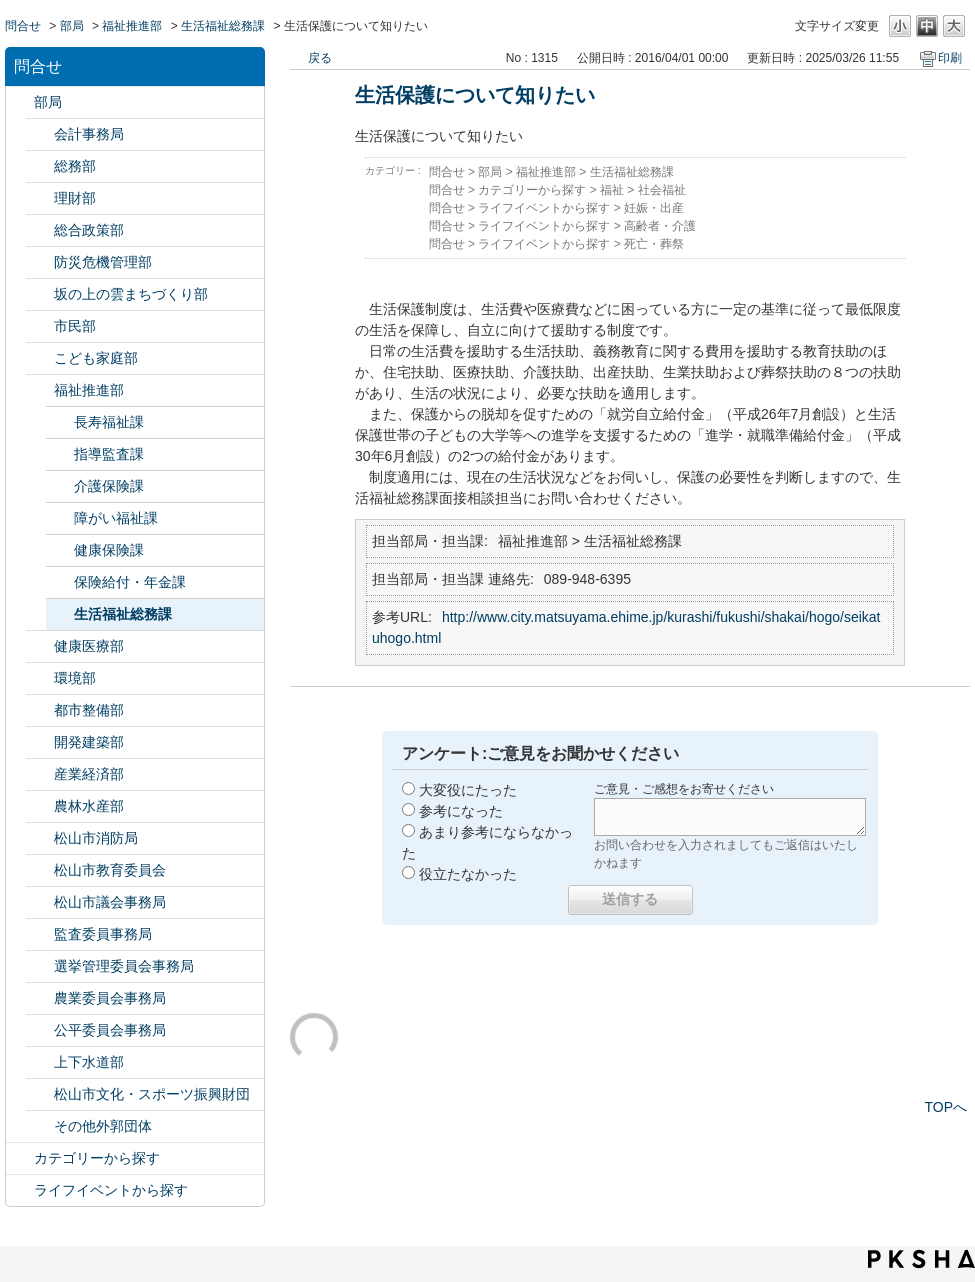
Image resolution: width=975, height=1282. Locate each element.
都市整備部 (89, 710)
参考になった (461, 811)
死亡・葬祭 (654, 244)
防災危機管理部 (103, 262)
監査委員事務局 (103, 934)
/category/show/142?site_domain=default (40, 870)
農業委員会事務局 (110, 998)
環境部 (75, 678)
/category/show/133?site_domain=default (40, 678)
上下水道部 (89, 1062)
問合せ (23, 26)
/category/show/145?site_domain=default (40, 1030)
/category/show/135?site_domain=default (40, 710)
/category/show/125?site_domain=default (40, 166)
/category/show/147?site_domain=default (40, 998)
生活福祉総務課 (223, 26)
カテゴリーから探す (97, 1158)
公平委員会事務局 (110, 1030)
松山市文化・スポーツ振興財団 (152, 1094)
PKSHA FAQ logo (921, 1259)
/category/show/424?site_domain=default (40, 262)
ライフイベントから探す (111, 1190)
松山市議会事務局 (110, 902)
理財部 (75, 198)
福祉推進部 (132, 26)
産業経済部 (89, 774)
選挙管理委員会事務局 (124, 966)
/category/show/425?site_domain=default (40, 742)
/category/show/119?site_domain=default (20, 102)
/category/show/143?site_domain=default (40, 902)
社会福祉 (662, 190)
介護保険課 (109, 486)
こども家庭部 (96, 358)
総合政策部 (89, 230)
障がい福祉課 (116, 518)
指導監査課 (109, 454)
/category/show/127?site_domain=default (40, 198)
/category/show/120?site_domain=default (40, 134)
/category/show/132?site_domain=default (40, 646)
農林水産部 (89, 806)
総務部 (75, 166)
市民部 (75, 326)
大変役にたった (468, 790)
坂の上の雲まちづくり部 (131, 294)
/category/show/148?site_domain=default (40, 966)
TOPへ (945, 1107)
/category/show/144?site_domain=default (40, 1062)
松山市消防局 (96, 838)
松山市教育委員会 (110, 870)
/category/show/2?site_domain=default (20, 1158)
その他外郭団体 (103, 1126)
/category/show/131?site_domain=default (40, 1126)
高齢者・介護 (660, 226)
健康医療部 (89, 646)
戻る (320, 58)
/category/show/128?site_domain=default (40, 326)
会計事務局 (89, 134)
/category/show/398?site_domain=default (40, 294)
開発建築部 (89, 742)
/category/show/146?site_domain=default (40, 934)
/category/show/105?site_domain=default (20, 1190)
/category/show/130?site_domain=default (40, 390)
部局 (72, 26)
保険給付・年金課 (130, 582)
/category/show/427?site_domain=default (40, 806)
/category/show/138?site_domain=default (40, 774)
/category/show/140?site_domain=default (40, 838)
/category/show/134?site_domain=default (40, 1094)
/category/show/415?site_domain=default (40, 358)
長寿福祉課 (109, 422)
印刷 (950, 58)
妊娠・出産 (654, 208)
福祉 (612, 190)
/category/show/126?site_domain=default (40, 230)
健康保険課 (109, 550)
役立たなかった (468, 874)
